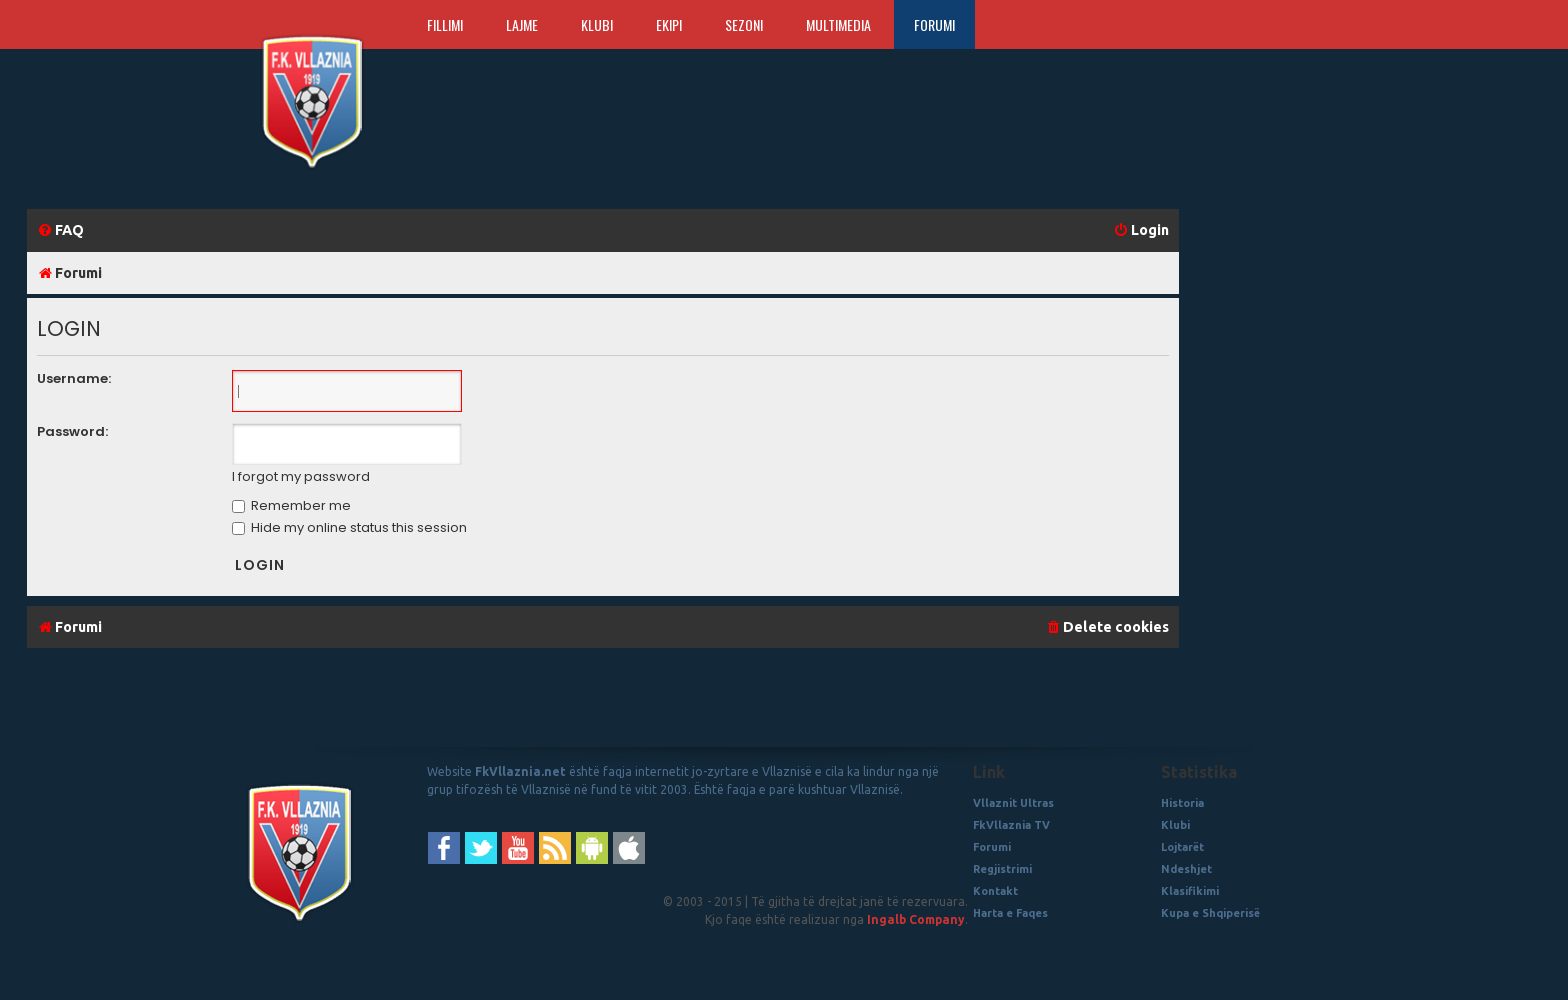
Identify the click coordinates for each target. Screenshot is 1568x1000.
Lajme (522, 24)
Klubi (597, 24)
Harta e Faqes (1010, 913)
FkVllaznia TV (1011, 825)
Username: (74, 378)
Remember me (291, 505)
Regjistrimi (1002, 869)
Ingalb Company (916, 919)
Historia (1182, 803)
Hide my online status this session (349, 527)
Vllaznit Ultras (1013, 803)
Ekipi (669, 24)
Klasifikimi (1190, 891)
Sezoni (744, 24)
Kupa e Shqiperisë (1210, 913)
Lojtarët (1182, 847)
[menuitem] (60, 230)
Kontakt (995, 891)
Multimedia (838, 24)
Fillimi (445, 24)
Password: (72, 431)
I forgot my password (301, 477)
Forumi (934, 24)
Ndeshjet (1186, 869)
